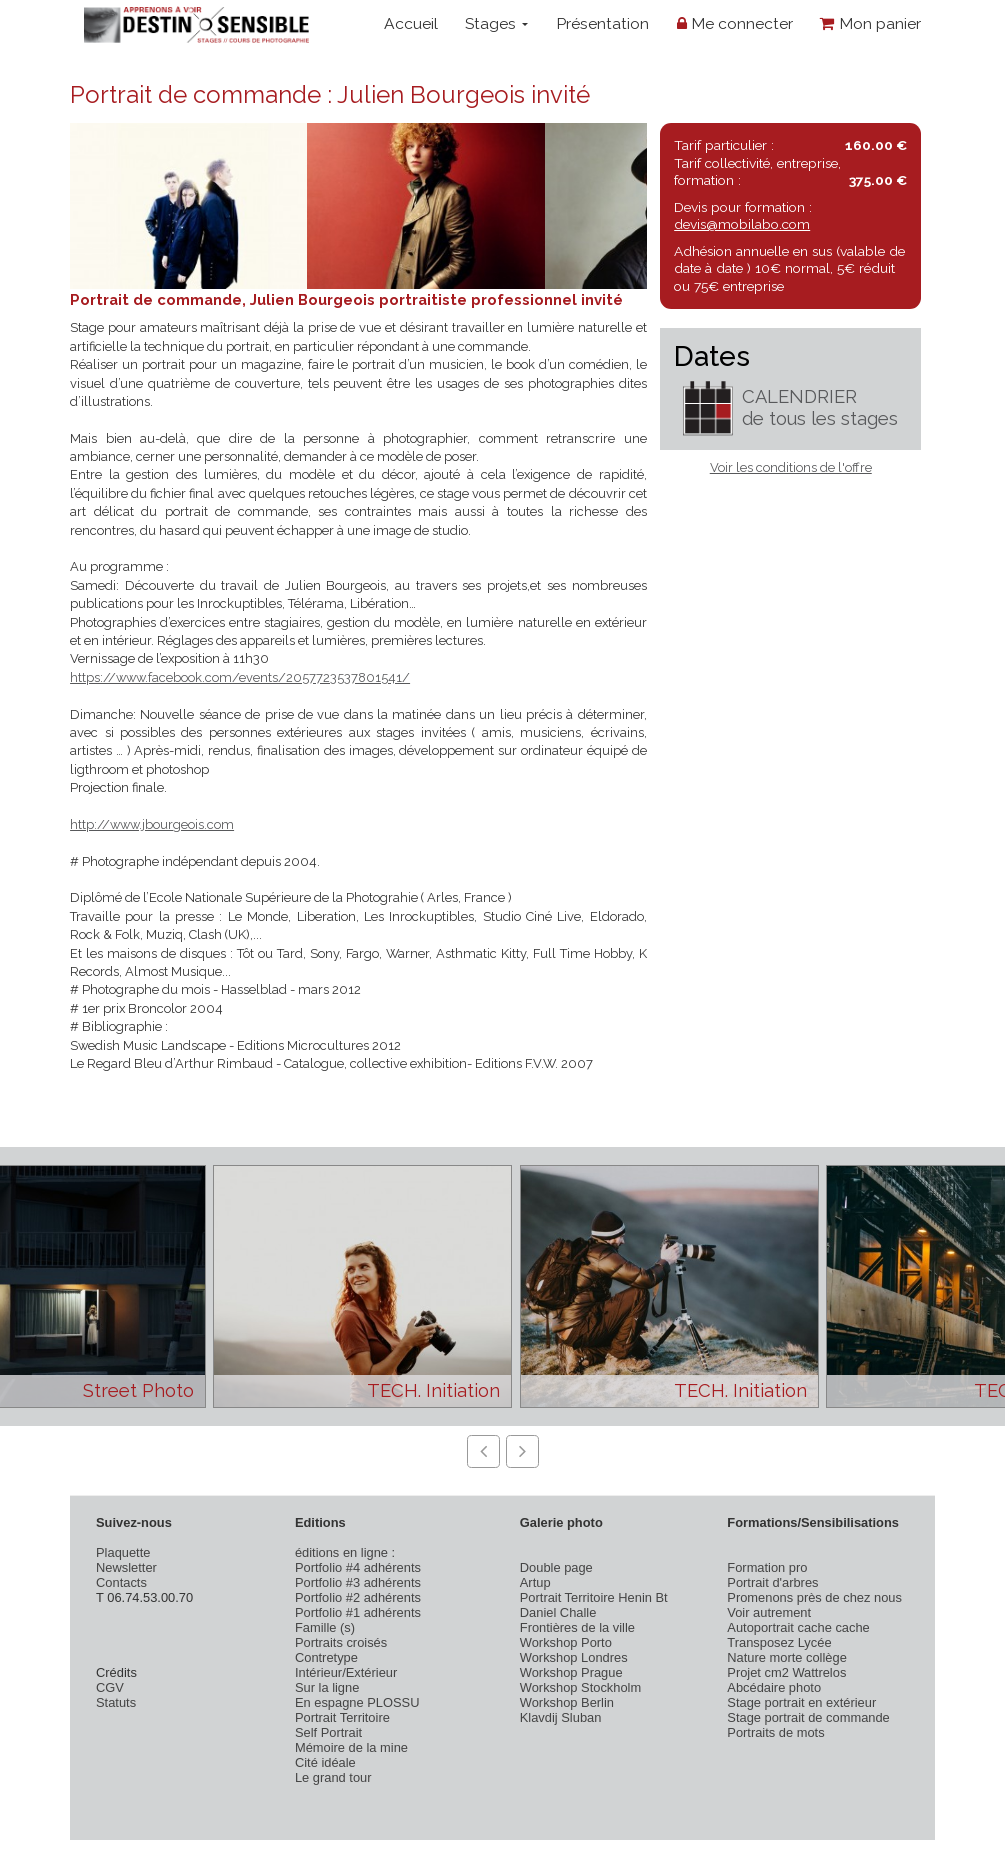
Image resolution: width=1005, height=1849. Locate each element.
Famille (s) (325, 1627)
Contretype (326, 1657)
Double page (556, 1567)
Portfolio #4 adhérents (358, 1567)
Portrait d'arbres (772, 1582)
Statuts (116, 1702)
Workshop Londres (574, 1657)
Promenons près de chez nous (814, 1597)
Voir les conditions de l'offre (791, 467)
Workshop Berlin (567, 1702)
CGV (110, 1687)
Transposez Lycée (779, 1642)
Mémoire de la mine (351, 1747)
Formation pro (767, 1567)
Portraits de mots (775, 1732)
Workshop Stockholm (580, 1687)
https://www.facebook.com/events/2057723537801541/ (240, 677)
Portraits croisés (341, 1642)
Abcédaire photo (774, 1687)
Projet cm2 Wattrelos (786, 1672)
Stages (496, 23)
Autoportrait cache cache (798, 1627)
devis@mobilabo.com (742, 224)
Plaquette (123, 1552)
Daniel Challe (558, 1612)
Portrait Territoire (342, 1717)
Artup (535, 1582)
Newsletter (126, 1567)
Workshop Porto (566, 1642)
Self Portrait (328, 1732)
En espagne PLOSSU (357, 1702)
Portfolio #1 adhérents (358, 1612)
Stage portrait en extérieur (801, 1702)
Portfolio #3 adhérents (358, 1582)
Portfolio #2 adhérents (358, 1597)
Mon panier (870, 23)
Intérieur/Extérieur (346, 1672)
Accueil (411, 23)
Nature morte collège (787, 1657)
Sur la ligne (327, 1687)
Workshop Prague (571, 1672)
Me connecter (735, 23)
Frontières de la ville (577, 1627)
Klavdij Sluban (561, 1717)
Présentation (602, 23)
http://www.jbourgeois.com (152, 824)
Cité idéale (325, 1762)
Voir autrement (769, 1612)
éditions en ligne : (345, 1552)
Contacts (121, 1582)
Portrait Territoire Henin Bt (594, 1597)
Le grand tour (333, 1777)
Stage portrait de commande (808, 1717)
